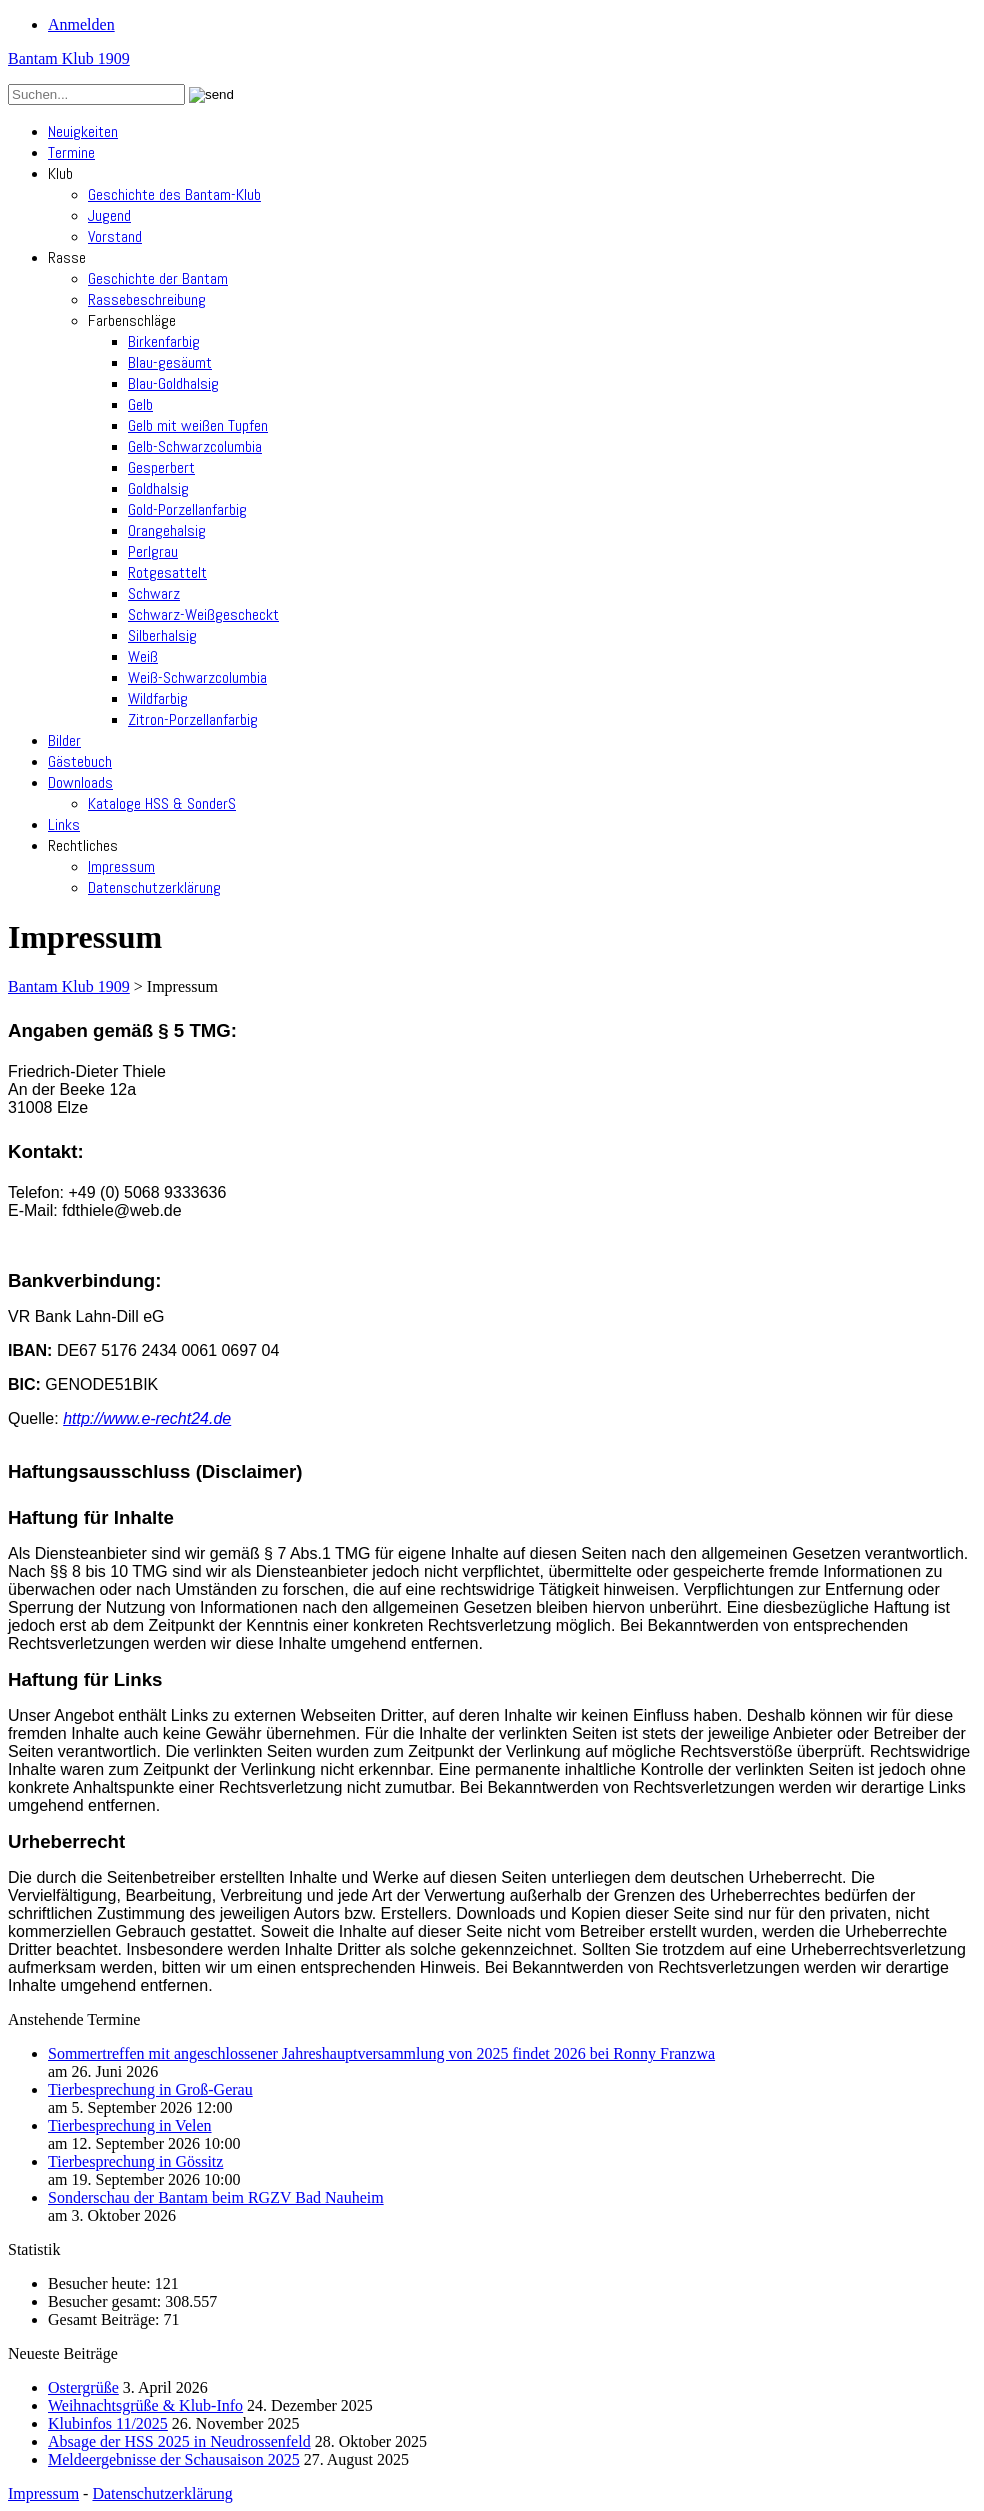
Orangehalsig (167, 530)
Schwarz (154, 593)
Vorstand (115, 236)
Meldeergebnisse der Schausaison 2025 (174, 2459)
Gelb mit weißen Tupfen (198, 425)
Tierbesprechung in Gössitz (135, 2161)
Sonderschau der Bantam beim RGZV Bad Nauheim (216, 2197)
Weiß (143, 656)
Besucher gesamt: (106, 2301)
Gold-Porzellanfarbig (187, 509)
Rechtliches (83, 845)
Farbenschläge (132, 320)
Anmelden (81, 24)
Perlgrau (153, 551)
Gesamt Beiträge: (106, 2319)
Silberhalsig (162, 635)
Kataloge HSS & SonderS (162, 803)
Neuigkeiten (83, 131)
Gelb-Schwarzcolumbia (195, 446)
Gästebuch (80, 761)
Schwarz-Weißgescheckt (203, 614)
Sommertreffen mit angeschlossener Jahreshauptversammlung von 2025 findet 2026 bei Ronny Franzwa (381, 2053)
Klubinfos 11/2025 (108, 2423)
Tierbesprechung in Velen (130, 2125)
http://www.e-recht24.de (147, 1418)
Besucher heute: (101, 2283)
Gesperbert (161, 467)
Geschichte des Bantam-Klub (174, 194)
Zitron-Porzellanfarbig (193, 719)
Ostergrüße (83, 2387)
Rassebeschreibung (147, 299)
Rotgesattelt (167, 572)
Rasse (67, 257)
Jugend (109, 215)
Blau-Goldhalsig (173, 383)
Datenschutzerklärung (154, 887)
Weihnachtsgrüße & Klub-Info (145, 2405)
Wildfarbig (158, 698)
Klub (60, 173)
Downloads (80, 782)
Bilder (64, 740)
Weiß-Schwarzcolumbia (197, 677)
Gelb (140, 404)
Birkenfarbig (164, 341)
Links (64, 824)
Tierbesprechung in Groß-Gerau (150, 2089)
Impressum (121, 866)
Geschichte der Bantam (158, 278)
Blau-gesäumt (170, 362)
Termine (71, 152)
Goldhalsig (158, 488)
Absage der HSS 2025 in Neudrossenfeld (179, 2441)
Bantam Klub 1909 (69, 58)
